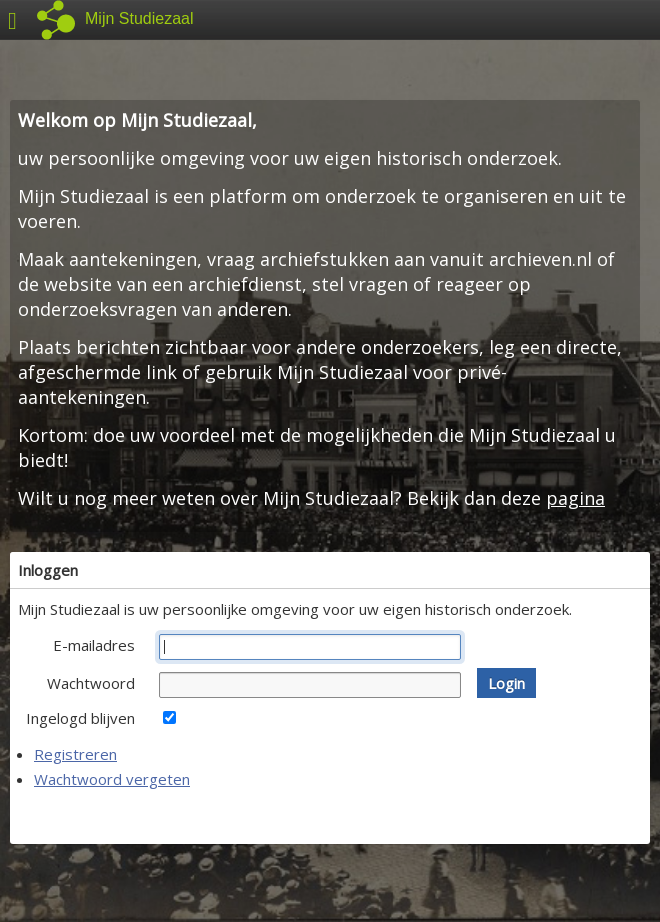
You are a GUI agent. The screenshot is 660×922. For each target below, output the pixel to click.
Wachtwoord (91, 683)
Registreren (75, 754)
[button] (506, 683)
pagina (575, 498)
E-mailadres (94, 645)
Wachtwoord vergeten (112, 779)
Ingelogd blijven (80, 718)
